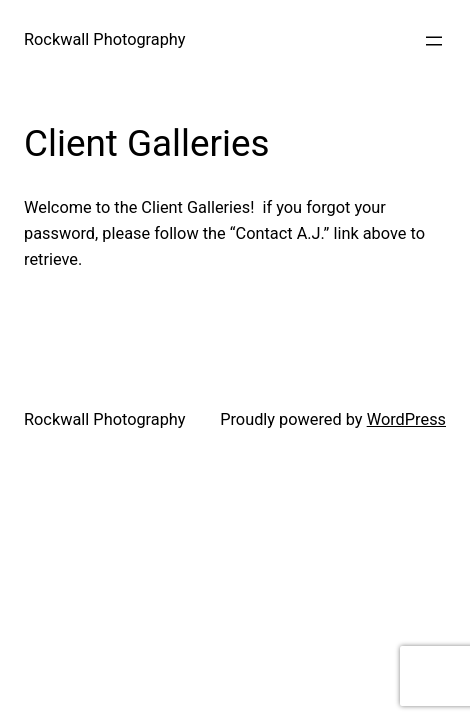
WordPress (406, 419)
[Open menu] (434, 41)
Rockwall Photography (105, 39)
